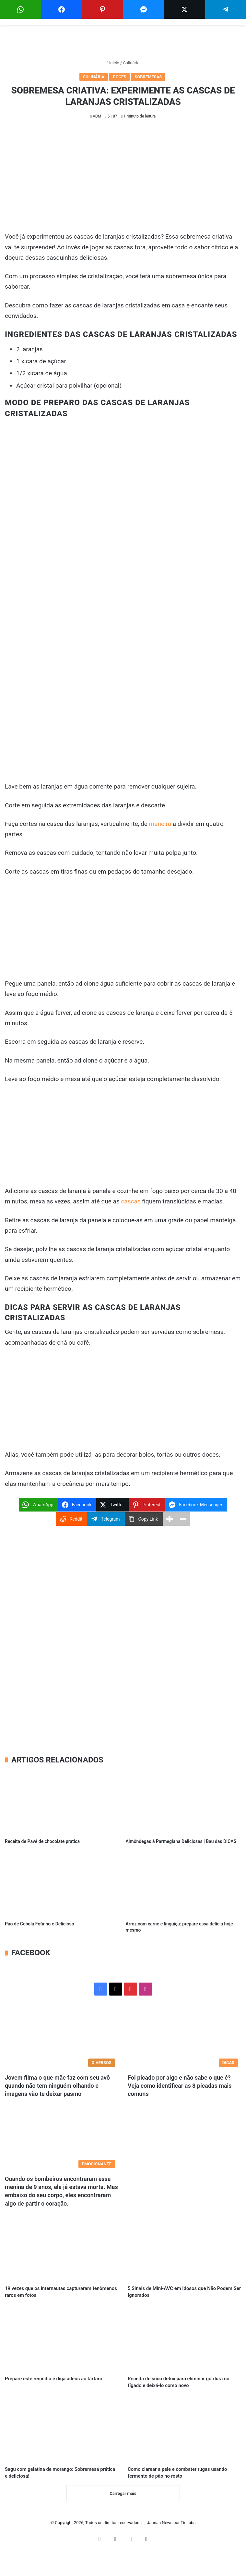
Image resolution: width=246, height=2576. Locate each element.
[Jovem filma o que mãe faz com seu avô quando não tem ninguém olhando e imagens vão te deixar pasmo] (61, 2038)
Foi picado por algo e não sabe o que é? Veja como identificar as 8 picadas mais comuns (179, 2085)
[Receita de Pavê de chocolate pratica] (63, 1802)
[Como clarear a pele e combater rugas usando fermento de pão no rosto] (184, 2449)
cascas (130, 1201)
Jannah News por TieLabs (171, 2545)
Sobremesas (148, 76)
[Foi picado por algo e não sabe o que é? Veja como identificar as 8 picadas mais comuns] (184, 2038)
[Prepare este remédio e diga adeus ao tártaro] (61, 2345)
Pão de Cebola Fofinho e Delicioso (39, 1923)
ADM (97, 116)
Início (113, 62)
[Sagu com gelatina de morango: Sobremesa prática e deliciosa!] (61, 2449)
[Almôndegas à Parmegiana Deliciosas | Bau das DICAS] (183, 1802)
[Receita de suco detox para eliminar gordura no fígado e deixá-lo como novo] (184, 2345)
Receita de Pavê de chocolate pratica (42, 1841)
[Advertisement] (123, 177)
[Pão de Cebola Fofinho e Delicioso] (63, 1885)
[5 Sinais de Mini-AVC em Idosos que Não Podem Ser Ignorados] (184, 2250)
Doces (119, 76)
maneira (160, 824)
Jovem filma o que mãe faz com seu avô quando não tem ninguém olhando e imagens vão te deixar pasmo (57, 2085)
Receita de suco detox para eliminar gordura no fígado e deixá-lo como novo (179, 2394)
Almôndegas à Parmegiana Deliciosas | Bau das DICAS (181, 1841)
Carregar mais (123, 2516)
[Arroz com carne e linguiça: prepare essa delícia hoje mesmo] (183, 1885)
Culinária (131, 62)
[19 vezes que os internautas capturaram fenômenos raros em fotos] (61, 2250)
